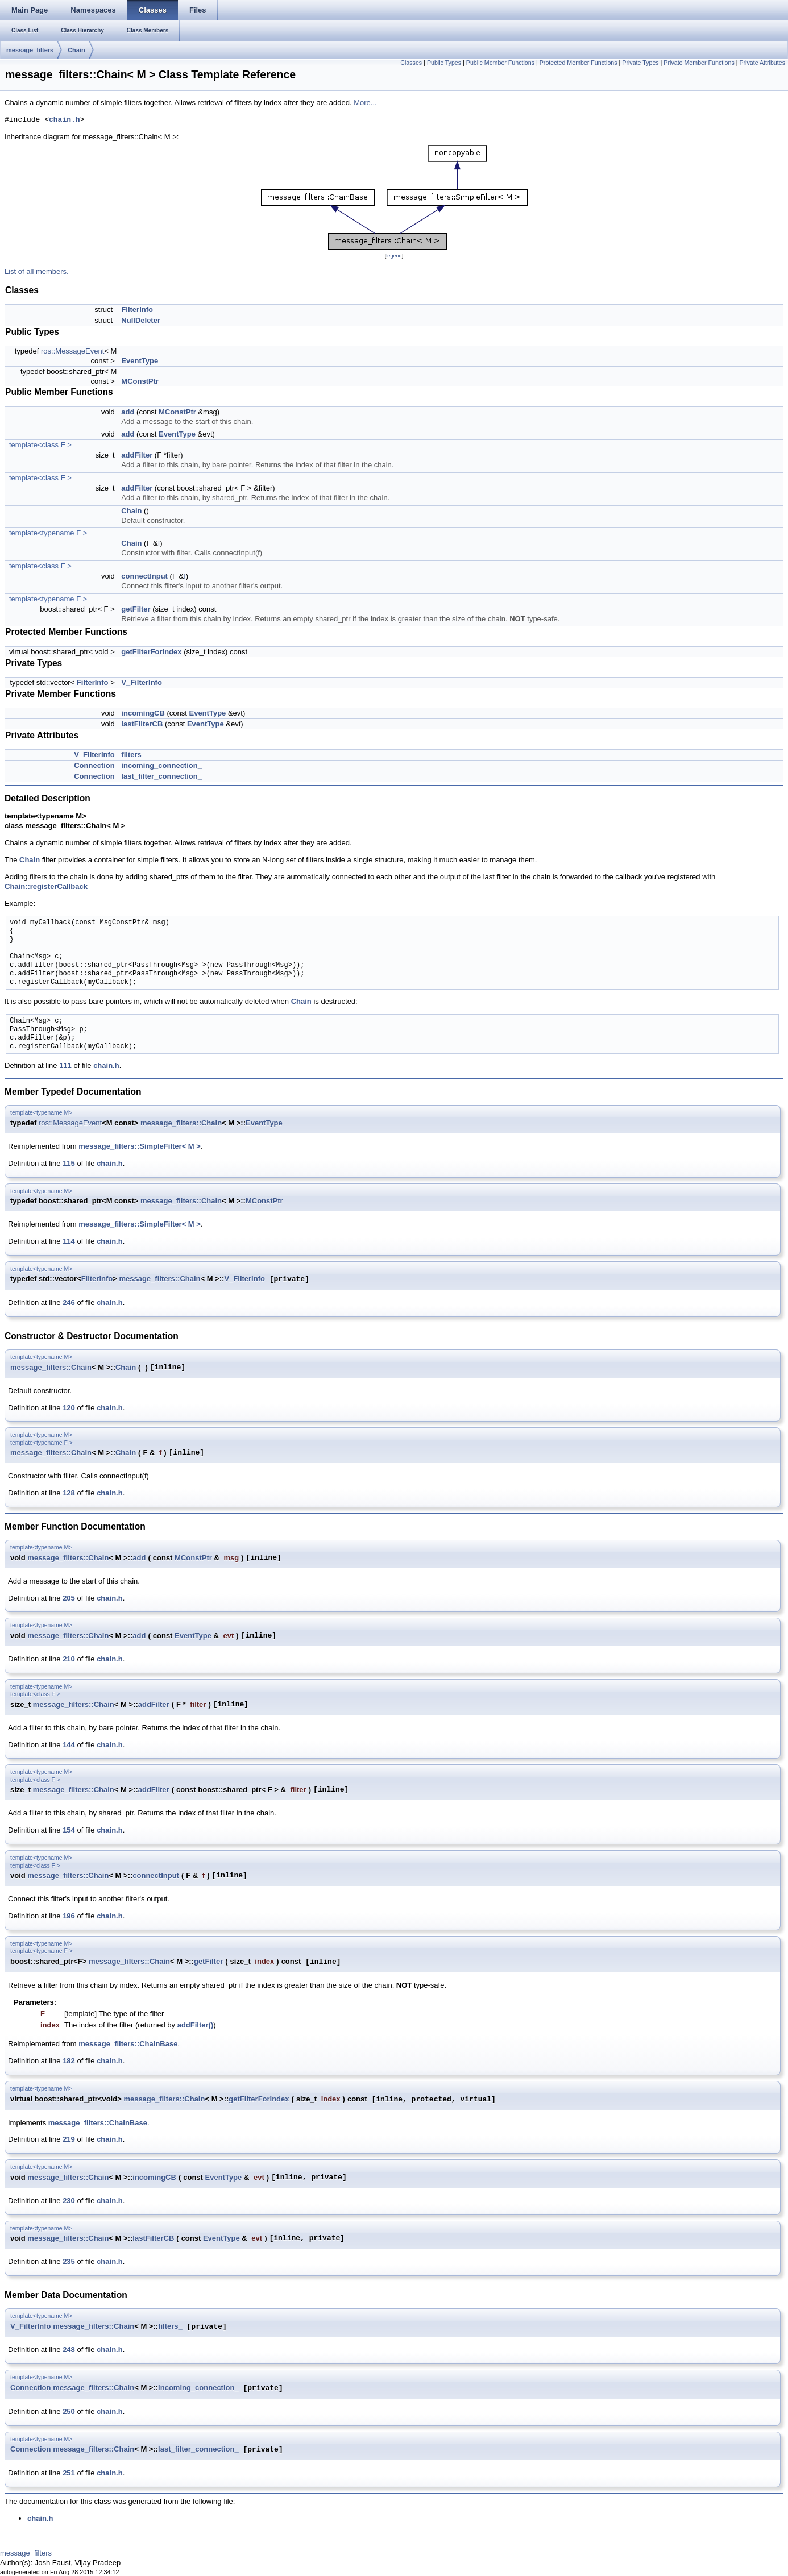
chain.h (64, 120)
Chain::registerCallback (46, 886)
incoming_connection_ (161, 765)
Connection (94, 765)
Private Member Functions (698, 62)
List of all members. (37, 271)
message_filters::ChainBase (127, 2043)
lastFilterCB (142, 724)
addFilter (136, 455)
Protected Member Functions (578, 62)
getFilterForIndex (151, 651)
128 (69, 1493)
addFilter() (195, 2025)
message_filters (29, 50)
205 (69, 1598)
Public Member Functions (500, 62)
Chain (76, 50)
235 (69, 2261)
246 (69, 1302)
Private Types (640, 62)
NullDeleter (140, 320)
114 (69, 1241)
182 (69, 2060)
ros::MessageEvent (72, 351)
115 (69, 1163)
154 (69, 1830)
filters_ (133, 754)
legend (393, 256)
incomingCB (143, 713)
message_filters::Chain (181, 1123)
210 (69, 1659)
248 (69, 2349)
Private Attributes (762, 62)
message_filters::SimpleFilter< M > (139, 1146)
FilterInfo (137, 309)
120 (69, 1407)
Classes (411, 62)
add (127, 412)
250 (69, 2411)
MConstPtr (140, 381)
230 (69, 2200)
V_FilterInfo (141, 682)
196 (69, 1916)
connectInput (144, 576)
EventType (139, 360)
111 (65, 1065)
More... (365, 102)
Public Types (444, 62)
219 (69, 2139)
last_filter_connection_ (161, 776)
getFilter (135, 609)
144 (69, 1744)
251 (69, 2473)
